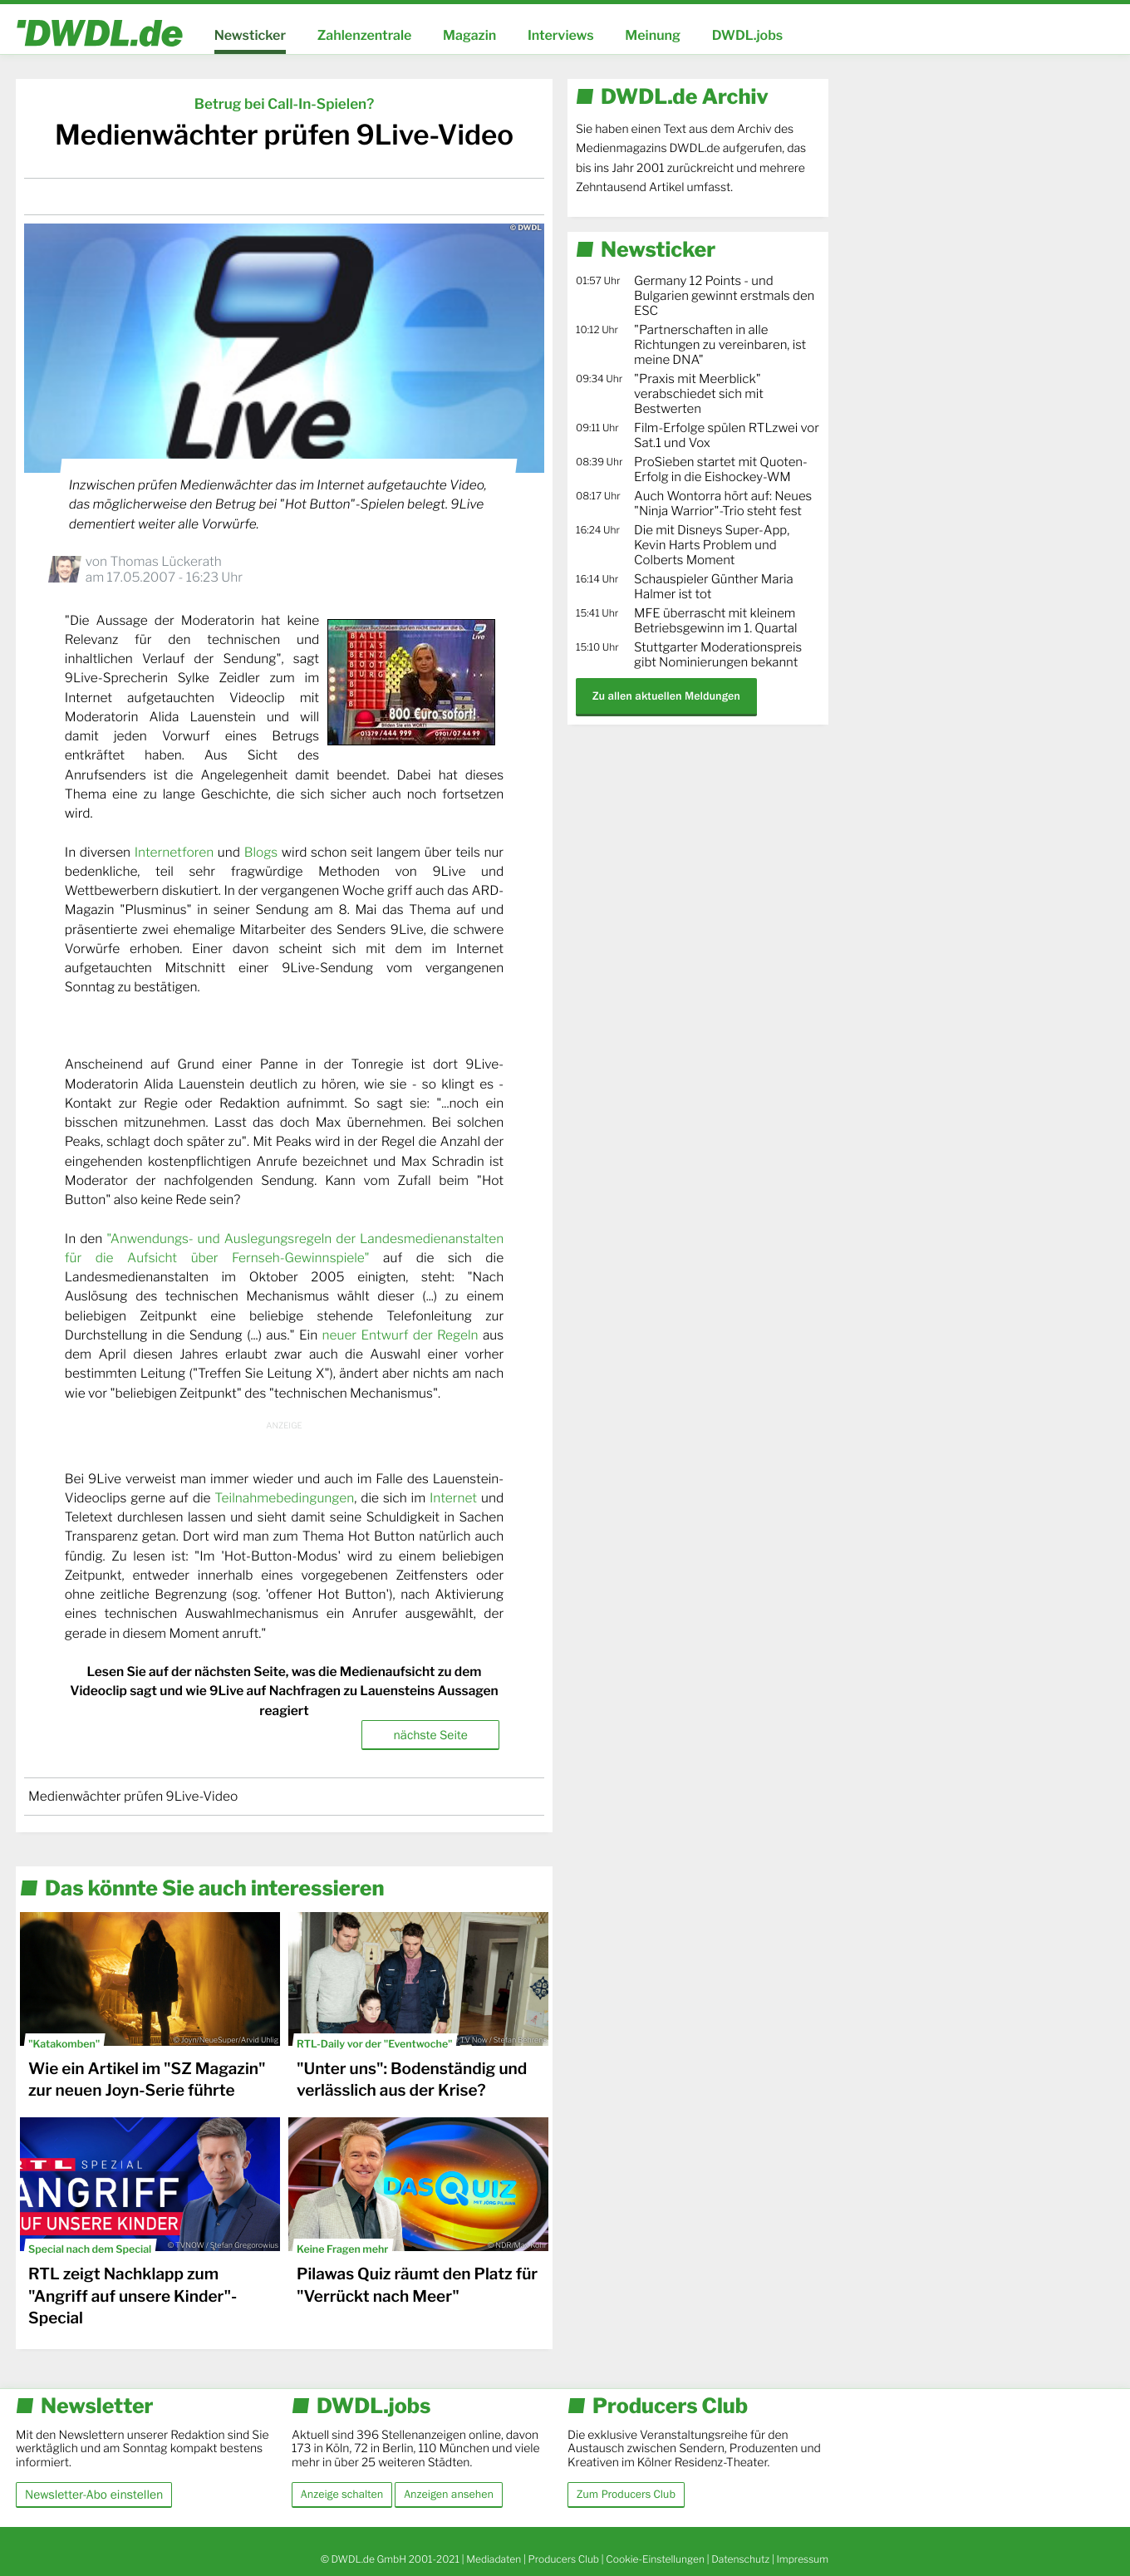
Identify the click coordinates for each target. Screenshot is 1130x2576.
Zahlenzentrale (364, 35)
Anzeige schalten (342, 2494)
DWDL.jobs (748, 35)
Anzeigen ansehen (449, 2494)
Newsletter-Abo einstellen (94, 2494)
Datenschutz (740, 2559)
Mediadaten (493, 2559)
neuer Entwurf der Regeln (400, 1335)
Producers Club (563, 2559)
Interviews (561, 35)
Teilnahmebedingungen (284, 1498)
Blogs (261, 852)
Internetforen (174, 852)
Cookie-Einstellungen (655, 2559)
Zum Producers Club (626, 2494)
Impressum (802, 2559)
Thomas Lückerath (165, 561)
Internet (453, 1498)
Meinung (652, 35)
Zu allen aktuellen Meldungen (666, 696)
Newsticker (250, 35)
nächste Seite (430, 1735)
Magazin (469, 35)
